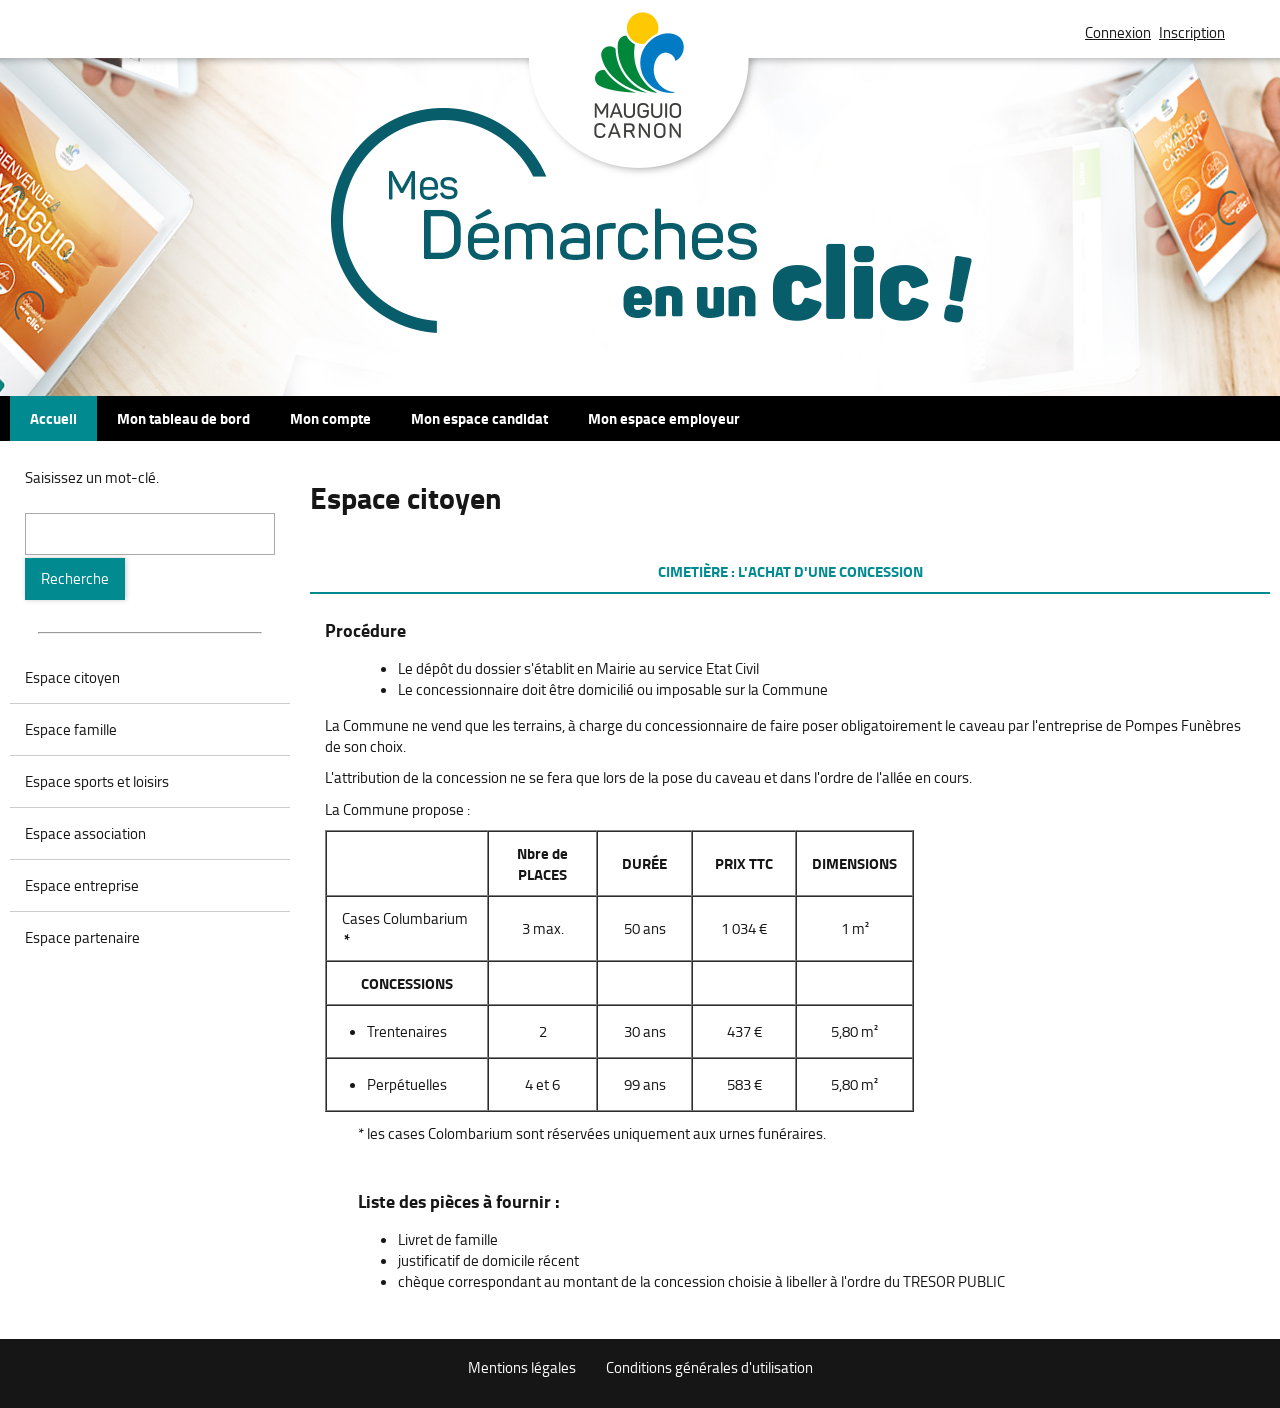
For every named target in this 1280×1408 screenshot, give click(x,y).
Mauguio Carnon (640, 93)
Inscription (1192, 32)
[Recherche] (75, 579)
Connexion (1118, 32)
